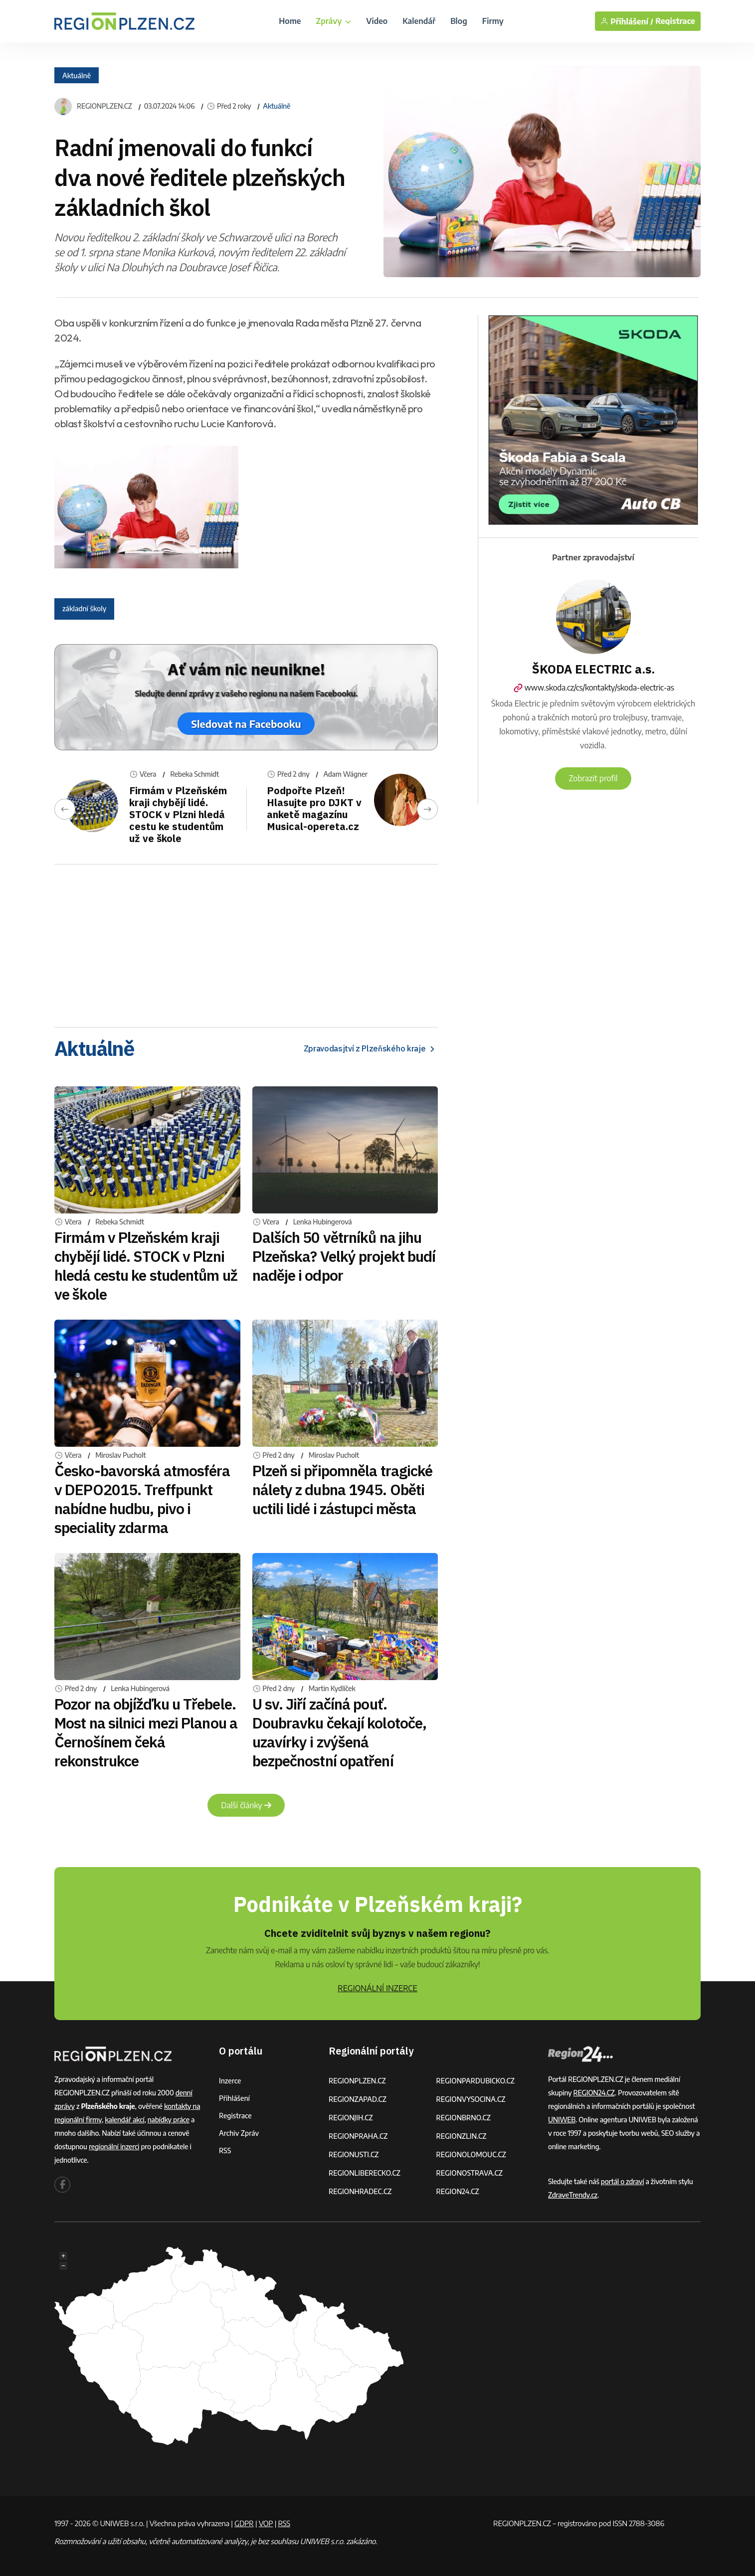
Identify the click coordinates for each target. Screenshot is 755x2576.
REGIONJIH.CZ (351, 2117)
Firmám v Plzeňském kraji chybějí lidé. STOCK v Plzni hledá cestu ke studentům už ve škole (178, 814)
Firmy (493, 21)
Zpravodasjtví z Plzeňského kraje (371, 1048)
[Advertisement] (246, 942)
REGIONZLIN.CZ (461, 2136)
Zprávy (333, 21)
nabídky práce (168, 2119)
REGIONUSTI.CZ (354, 2154)
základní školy (84, 608)
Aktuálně (76, 75)
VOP (266, 2523)
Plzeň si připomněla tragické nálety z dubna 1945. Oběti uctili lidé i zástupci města (342, 1489)
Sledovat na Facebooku (246, 723)
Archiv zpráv (239, 2133)
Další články (246, 1805)
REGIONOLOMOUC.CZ (471, 2154)
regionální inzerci (114, 2146)
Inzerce (230, 2080)
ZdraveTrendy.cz (572, 2195)
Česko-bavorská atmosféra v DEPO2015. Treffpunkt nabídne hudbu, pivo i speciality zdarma (142, 1499)
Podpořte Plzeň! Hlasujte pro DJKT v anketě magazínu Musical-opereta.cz (314, 808)
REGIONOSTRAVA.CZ (469, 2173)
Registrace (675, 21)
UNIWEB (561, 2119)
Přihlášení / (626, 21)
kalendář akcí (124, 2119)
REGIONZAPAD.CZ (357, 2099)
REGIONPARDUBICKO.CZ (475, 2080)
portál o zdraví (622, 2181)
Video (376, 21)
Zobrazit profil (592, 778)
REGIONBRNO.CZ (463, 2117)
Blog (458, 21)
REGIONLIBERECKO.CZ (364, 2173)
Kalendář (418, 21)
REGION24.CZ (457, 2191)
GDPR (243, 2523)
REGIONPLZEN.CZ (104, 106)
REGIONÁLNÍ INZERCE (377, 1988)
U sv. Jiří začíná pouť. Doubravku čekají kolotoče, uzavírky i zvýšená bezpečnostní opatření (339, 1732)
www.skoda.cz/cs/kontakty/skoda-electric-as (593, 687)
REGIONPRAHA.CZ (358, 2136)
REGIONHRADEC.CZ (360, 2191)
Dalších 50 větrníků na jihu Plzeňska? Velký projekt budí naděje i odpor (344, 1256)
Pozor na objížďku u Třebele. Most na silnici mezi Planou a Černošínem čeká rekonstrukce (145, 1732)
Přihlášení (234, 2098)
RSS (225, 2150)
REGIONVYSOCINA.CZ (471, 2099)
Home (290, 21)
